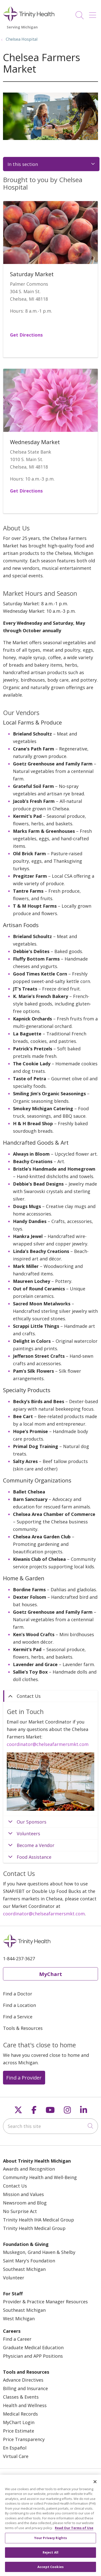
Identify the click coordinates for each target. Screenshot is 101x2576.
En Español (14, 2448)
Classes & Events (21, 2397)
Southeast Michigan (24, 2269)
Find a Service (17, 2017)
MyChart (50, 1973)
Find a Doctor (17, 1994)
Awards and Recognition (29, 2169)
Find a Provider (24, 2077)
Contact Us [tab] (29, 1696)
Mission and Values (23, 2194)
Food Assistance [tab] (34, 1857)
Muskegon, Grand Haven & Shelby (39, 2252)
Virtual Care (15, 2456)
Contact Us (15, 2186)
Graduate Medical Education (33, 2347)
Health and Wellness (25, 2405)
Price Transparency (24, 2439)
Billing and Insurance (25, 2388)
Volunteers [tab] (28, 1834)
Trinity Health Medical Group (34, 2228)
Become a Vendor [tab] (35, 1845)
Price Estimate (18, 2431)
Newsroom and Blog (25, 2203)
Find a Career (17, 2339)
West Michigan (19, 2319)
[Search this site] (50, 2126)
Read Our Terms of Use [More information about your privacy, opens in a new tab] (74, 2533)
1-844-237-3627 (19, 1959)
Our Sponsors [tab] (31, 1822)
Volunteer (13, 2278)
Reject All (50, 2558)
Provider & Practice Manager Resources (45, 2302)
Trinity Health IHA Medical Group (38, 2220)
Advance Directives (23, 2380)
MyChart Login (18, 2422)
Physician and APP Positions (33, 2356)
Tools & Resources (23, 2028)
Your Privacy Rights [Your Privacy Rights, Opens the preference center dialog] (50, 2543)
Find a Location (19, 2005)
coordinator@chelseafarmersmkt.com (48, 1744)
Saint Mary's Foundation (29, 2261)
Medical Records (20, 2414)
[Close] (95, 2487)
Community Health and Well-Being (40, 2177)
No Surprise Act (20, 2211)
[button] (93, 13)
